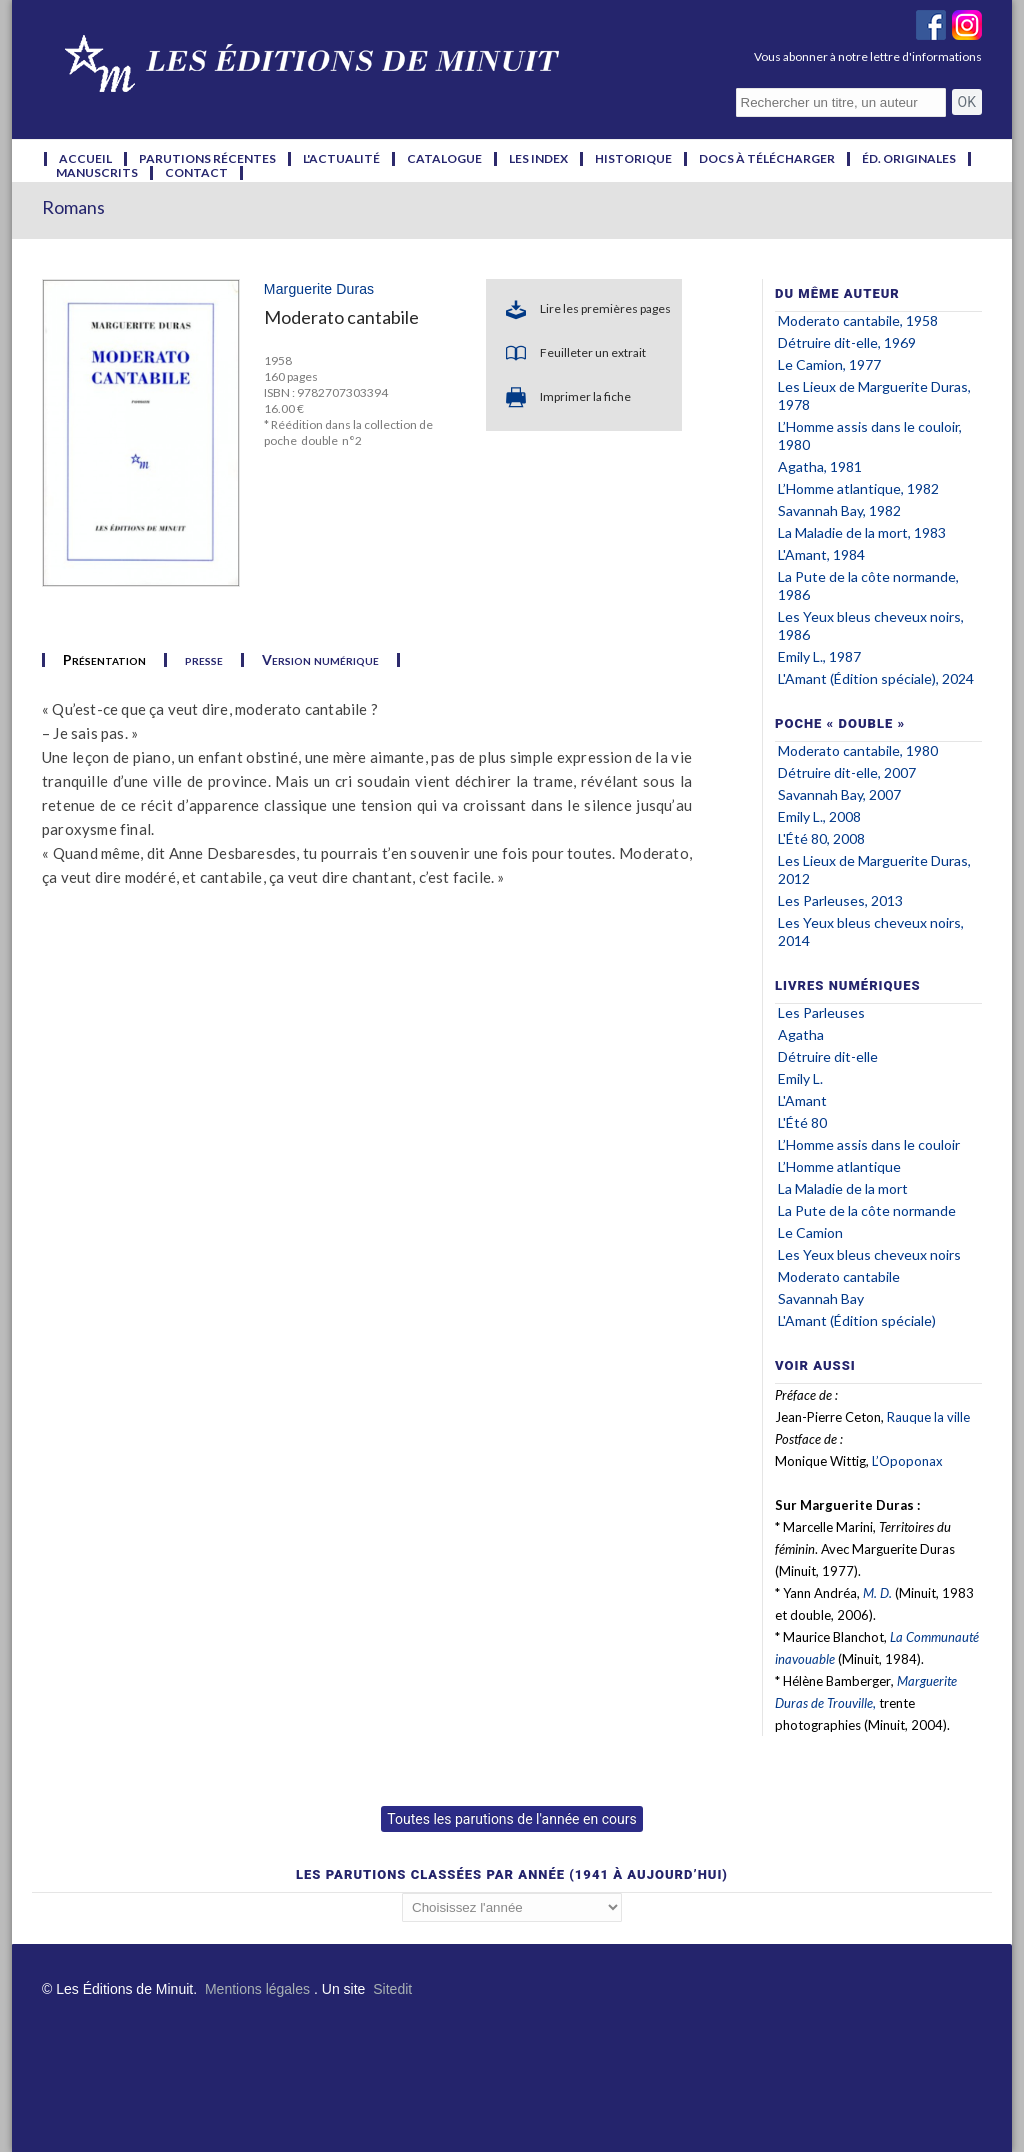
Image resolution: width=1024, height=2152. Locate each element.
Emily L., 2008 (819, 816)
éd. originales (909, 159)
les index (538, 159)
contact (196, 173)
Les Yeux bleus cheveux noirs (869, 1254)
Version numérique (320, 660)
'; (512, 1907)
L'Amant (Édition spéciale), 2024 (876, 678)
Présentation (104, 660)
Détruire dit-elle (828, 1056)
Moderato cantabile (839, 1276)
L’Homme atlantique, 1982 (858, 488)
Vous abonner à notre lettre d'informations (868, 56)
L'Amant (802, 1100)
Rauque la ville (928, 1417)
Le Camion (810, 1232)
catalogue (444, 159)
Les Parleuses (821, 1012)
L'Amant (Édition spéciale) (857, 1320)
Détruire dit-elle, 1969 (847, 342)
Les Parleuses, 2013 (840, 900)
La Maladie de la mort (843, 1188)
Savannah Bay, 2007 (839, 794)
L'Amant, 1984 (821, 554)
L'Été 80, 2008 (821, 838)
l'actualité (341, 159)
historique (633, 159)
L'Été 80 (802, 1122)
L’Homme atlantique (839, 1166)
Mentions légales (257, 1989)
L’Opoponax (907, 1461)
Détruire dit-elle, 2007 (847, 772)
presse (204, 660)
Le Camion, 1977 (829, 364)
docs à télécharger (767, 159)
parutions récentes (207, 159)
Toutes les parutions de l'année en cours (511, 1819)
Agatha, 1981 (820, 466)
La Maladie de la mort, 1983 (862, 532)
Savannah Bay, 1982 (839, 510)
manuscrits (97, 173)
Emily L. (800, 1078)
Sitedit (392, 1989)
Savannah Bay (821, 1298)
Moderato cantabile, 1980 (858, 750)
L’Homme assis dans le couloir (869, 1144)
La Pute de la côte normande (867, 1210)
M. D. (877, 1593)
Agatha (801, 1034)
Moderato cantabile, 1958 (858, 320)
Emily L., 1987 (819, 656)
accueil (85, 159)
